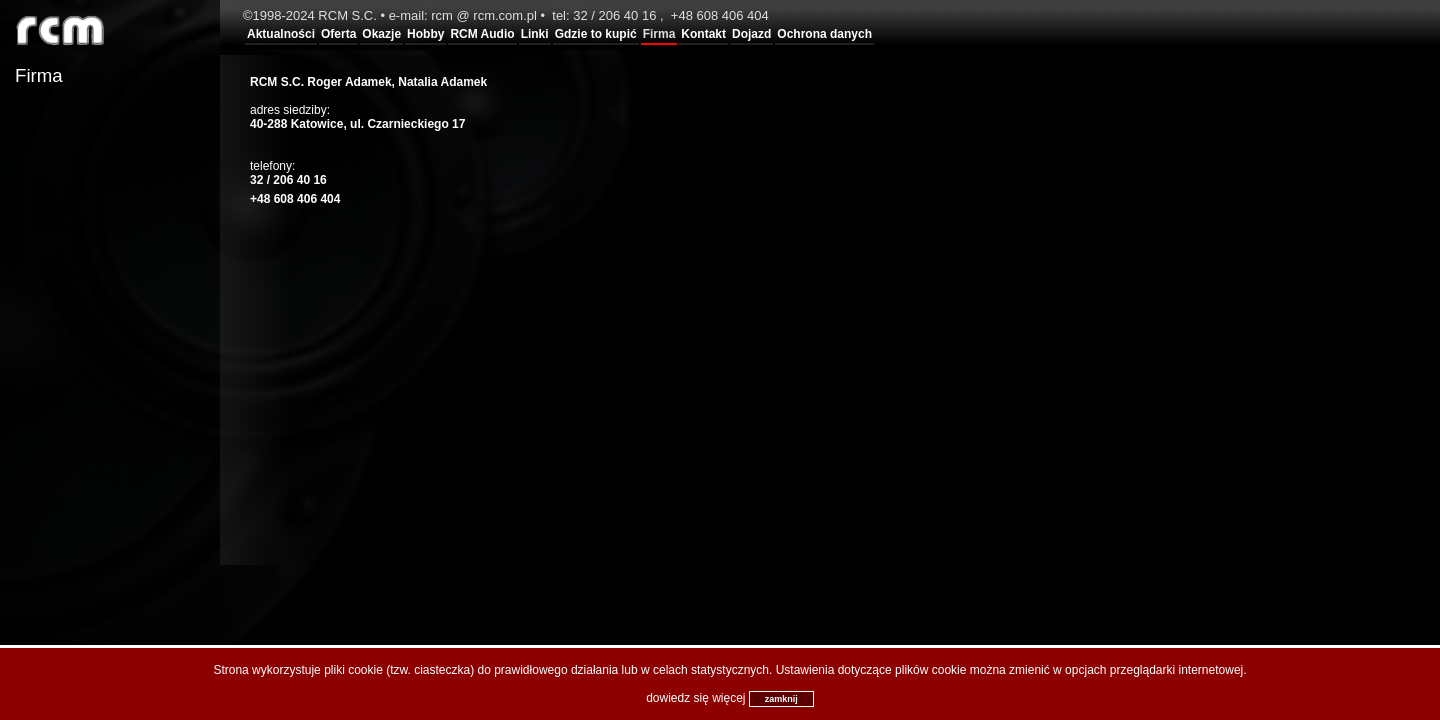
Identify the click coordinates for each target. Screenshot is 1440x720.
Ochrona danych (824, 34)
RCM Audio (482, 34)
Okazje (381, 34)
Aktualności (281, 34)
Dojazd (751, 34)
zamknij (781, 699)
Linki (535, 34)
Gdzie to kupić (596, 34)
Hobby (425, 34)
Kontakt (703, 34)
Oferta (338, 34)
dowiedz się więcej (695, 698)
